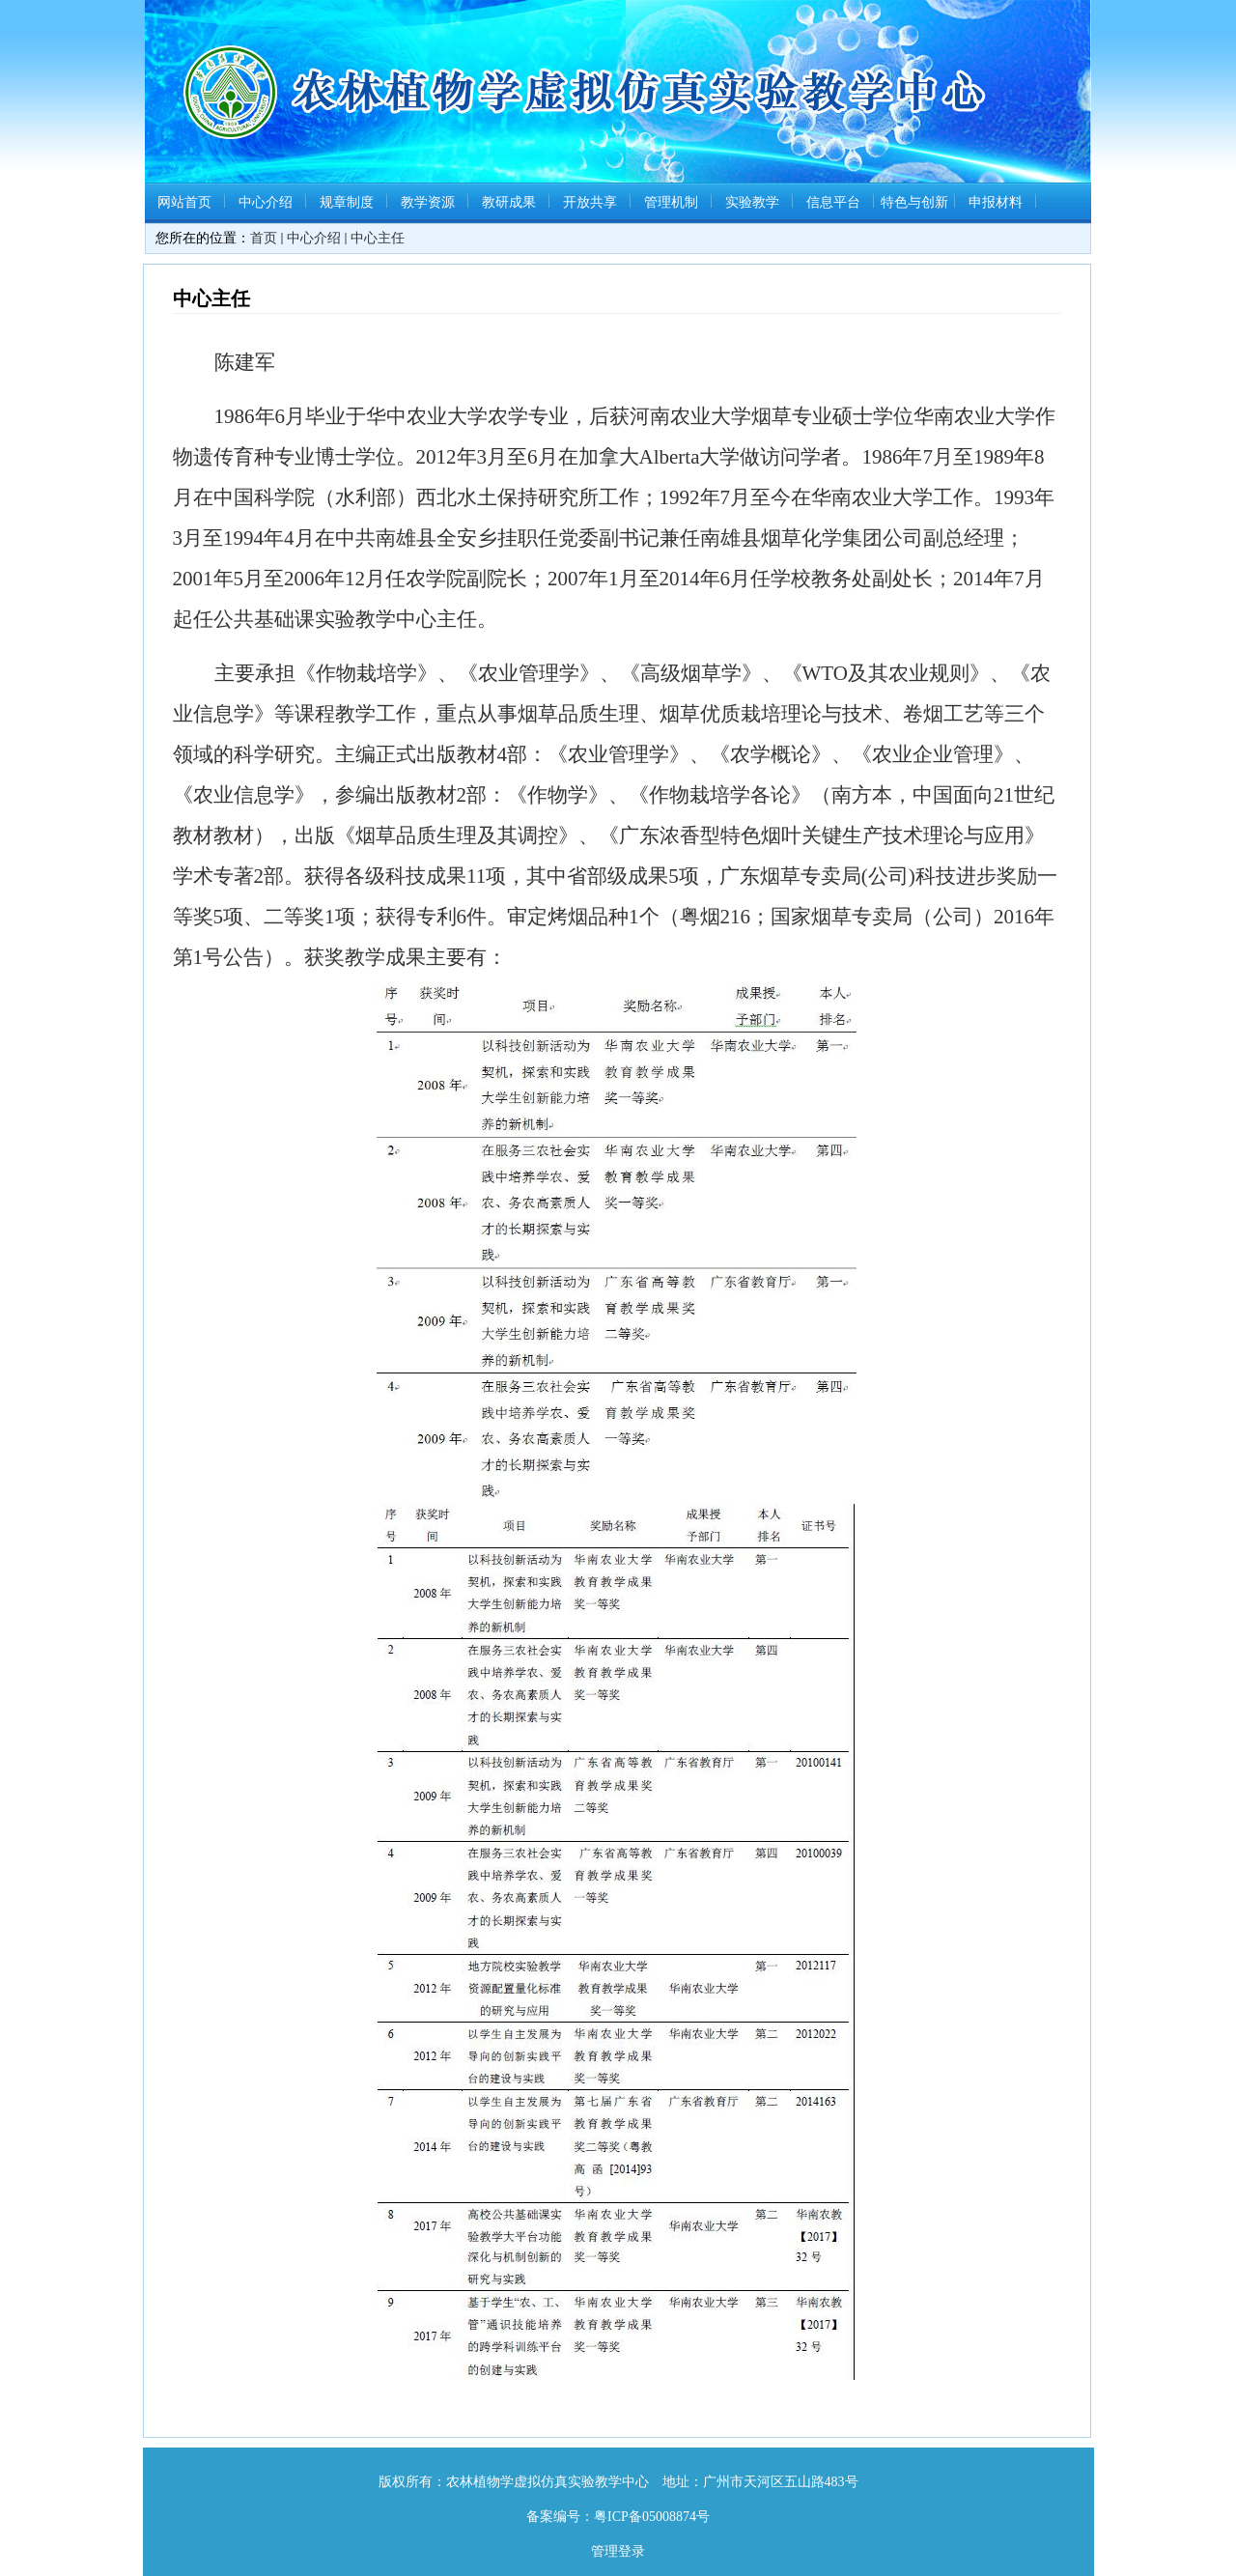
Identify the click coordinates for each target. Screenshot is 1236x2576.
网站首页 (184, 202)
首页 (263, 238)
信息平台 (833, 202)
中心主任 (378, 238)
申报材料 (996, 202)
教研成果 (509, 202)
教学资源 (428, 202)
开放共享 (590, 202)
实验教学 (752, 202)
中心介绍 (266, 202)
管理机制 (671, 202)
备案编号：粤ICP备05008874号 (618, 2516)
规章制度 (347, 202)
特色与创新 (914, 202)
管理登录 (618, 2551)
